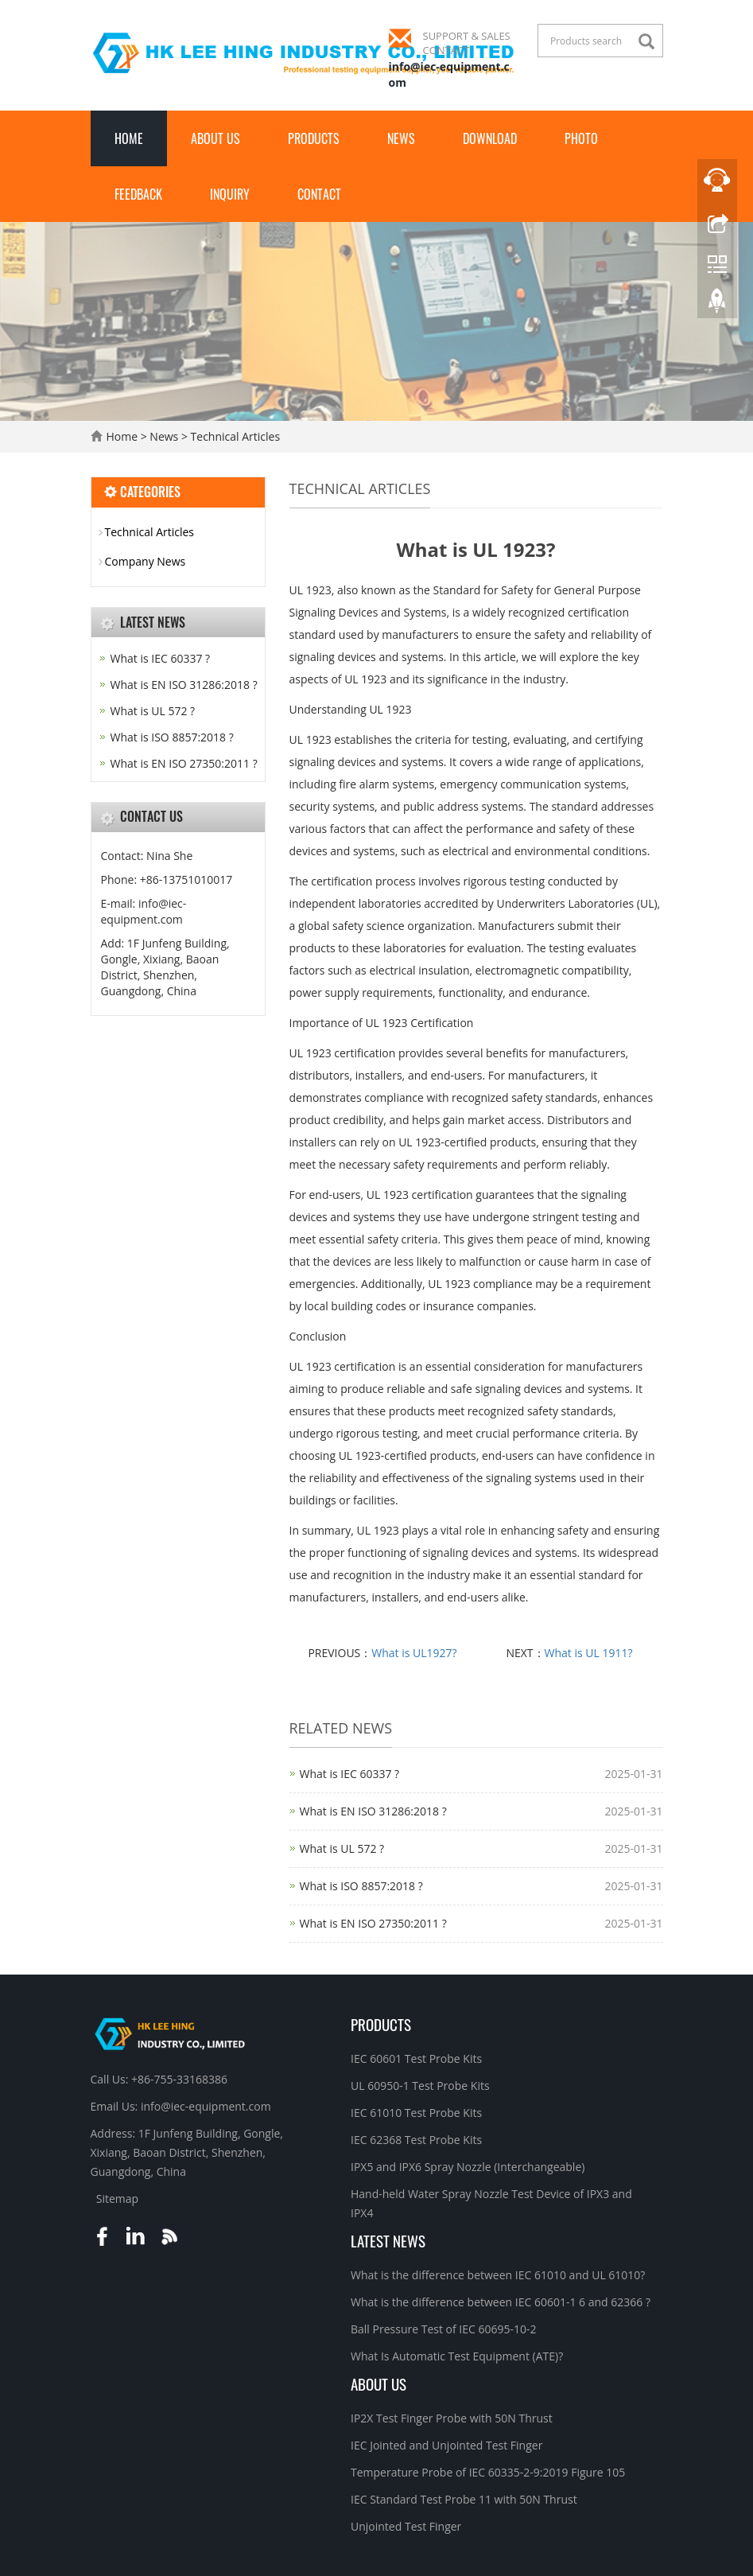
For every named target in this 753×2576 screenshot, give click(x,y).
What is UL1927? (413, 1652)
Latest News (388, 2240)
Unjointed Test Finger (406, 2526)
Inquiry (230, 194)
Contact (319, 194)
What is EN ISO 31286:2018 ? (373, 1811)
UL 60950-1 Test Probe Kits (420, 2085)
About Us (215, 138)
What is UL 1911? (589, 1652)
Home (129, 138)
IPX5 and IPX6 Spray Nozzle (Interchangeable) (467, 2166)
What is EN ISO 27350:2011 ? (373, 1923)
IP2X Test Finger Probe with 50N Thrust (452, 2418)
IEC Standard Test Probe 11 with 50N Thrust (464, 2499)
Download (490, 138)
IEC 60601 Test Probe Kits (416, 2058)
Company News (145, 561)
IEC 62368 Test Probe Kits (416, 2139)
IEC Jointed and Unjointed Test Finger (446, 2445)
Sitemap (117, 2198)
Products (314, 138)
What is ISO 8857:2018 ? (361, 1885)
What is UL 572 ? (342, 1848)
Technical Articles (234, 436)
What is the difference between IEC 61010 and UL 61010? (498, 2274)
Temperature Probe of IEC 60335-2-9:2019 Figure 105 (488, 2472)
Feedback (138, 194)
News (401, 138)
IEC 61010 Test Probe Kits (416, 2112)
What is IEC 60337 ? (350, 1773)
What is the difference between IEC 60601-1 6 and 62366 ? (500, 2301)
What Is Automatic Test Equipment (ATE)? (457, 2356)
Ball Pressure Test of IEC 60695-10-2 (444, 2329)
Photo (581, 138)
